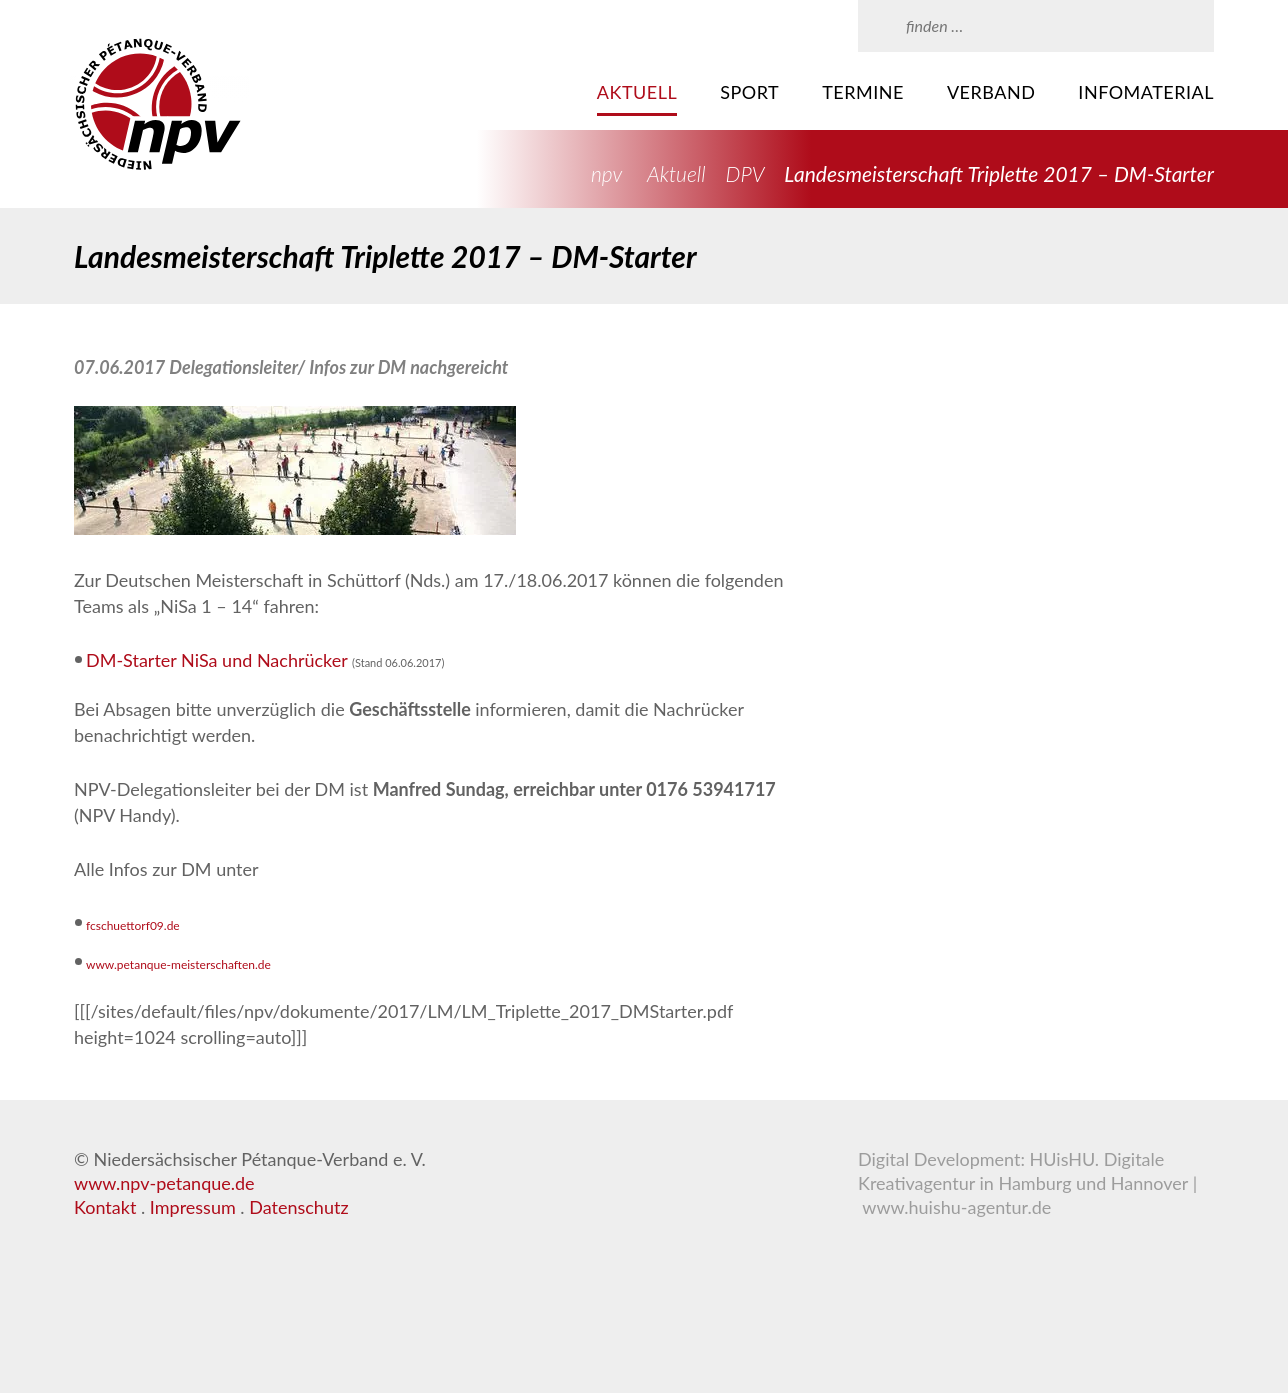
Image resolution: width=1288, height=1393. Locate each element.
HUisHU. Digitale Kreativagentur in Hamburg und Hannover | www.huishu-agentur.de (1027, 1183)
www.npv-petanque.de (164, 1183)
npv (606, 173)
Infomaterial (1146, 92)
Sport (749, 92)
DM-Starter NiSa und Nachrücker (216, 660)
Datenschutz (298, 1207)
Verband (991, 92)
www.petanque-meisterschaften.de (178, 964)
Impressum (193, 1207)
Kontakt (105, 1207)
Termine (863, 92)
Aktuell (637, 92)
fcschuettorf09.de (133, 925)
